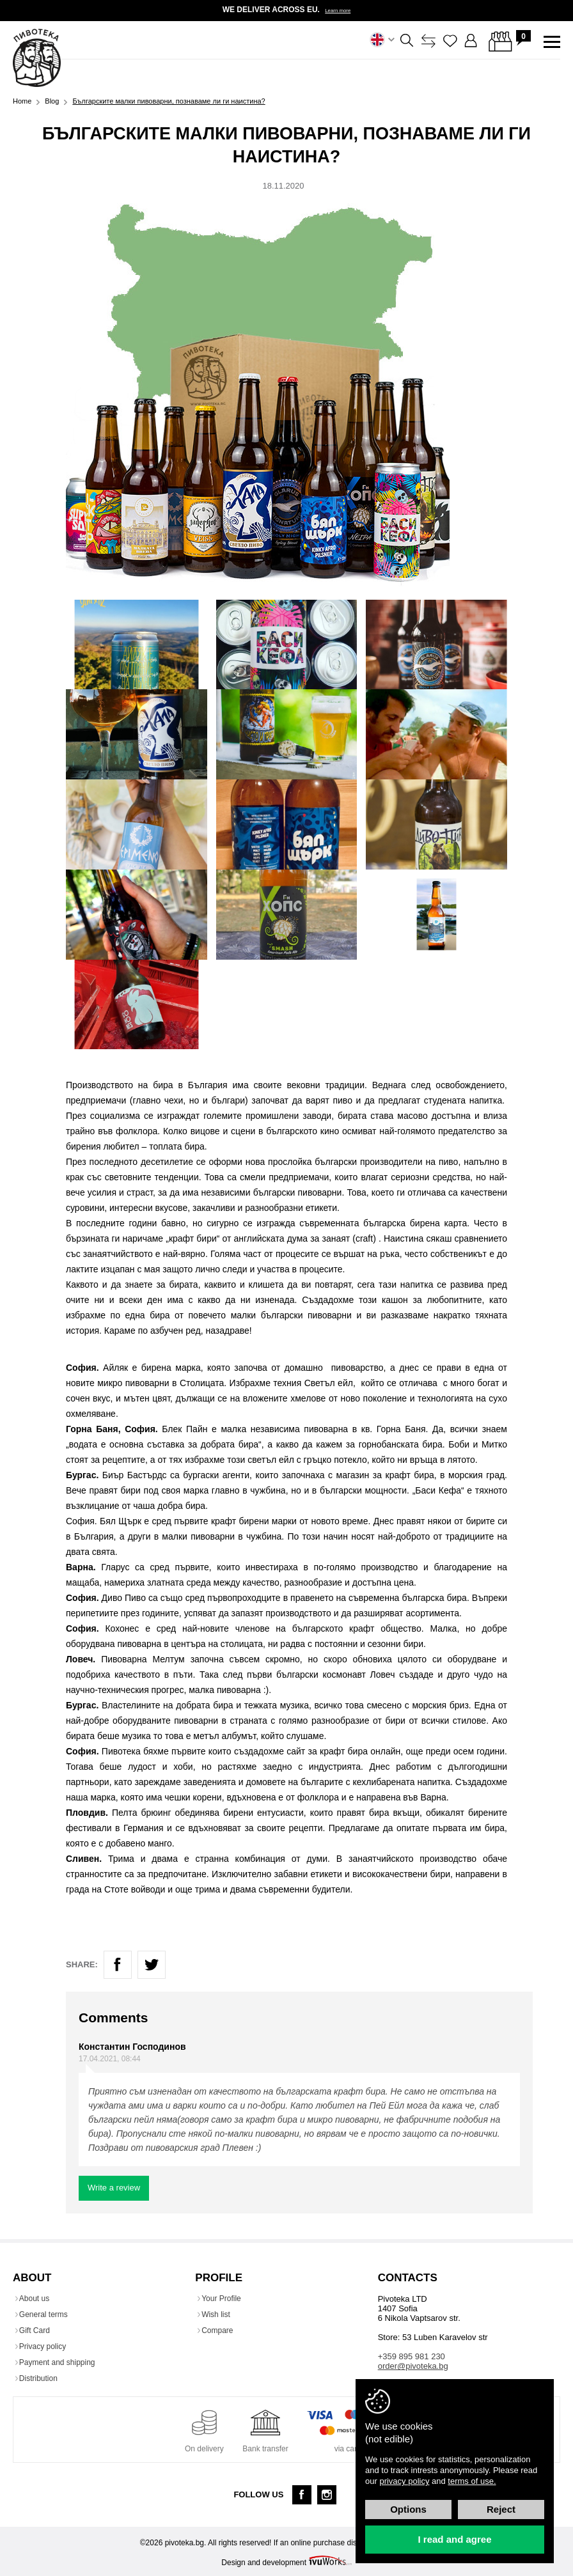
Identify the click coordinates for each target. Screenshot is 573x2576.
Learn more (337, 9)
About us (37, 2296)
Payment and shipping (60, 2360)
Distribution (41, 2376)
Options (408, 2509)
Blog (52, 99)
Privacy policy (45, 2344)
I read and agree (454, 2539)
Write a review (114, 2185)
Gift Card (37, 2328)
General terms (46, 2312)
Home (22, 99)
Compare (220, 2328)
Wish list (219, 2312)
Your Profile (224, 2296)
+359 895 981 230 (411, 2354)
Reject (501, 2509)
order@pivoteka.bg (413, 2364)
